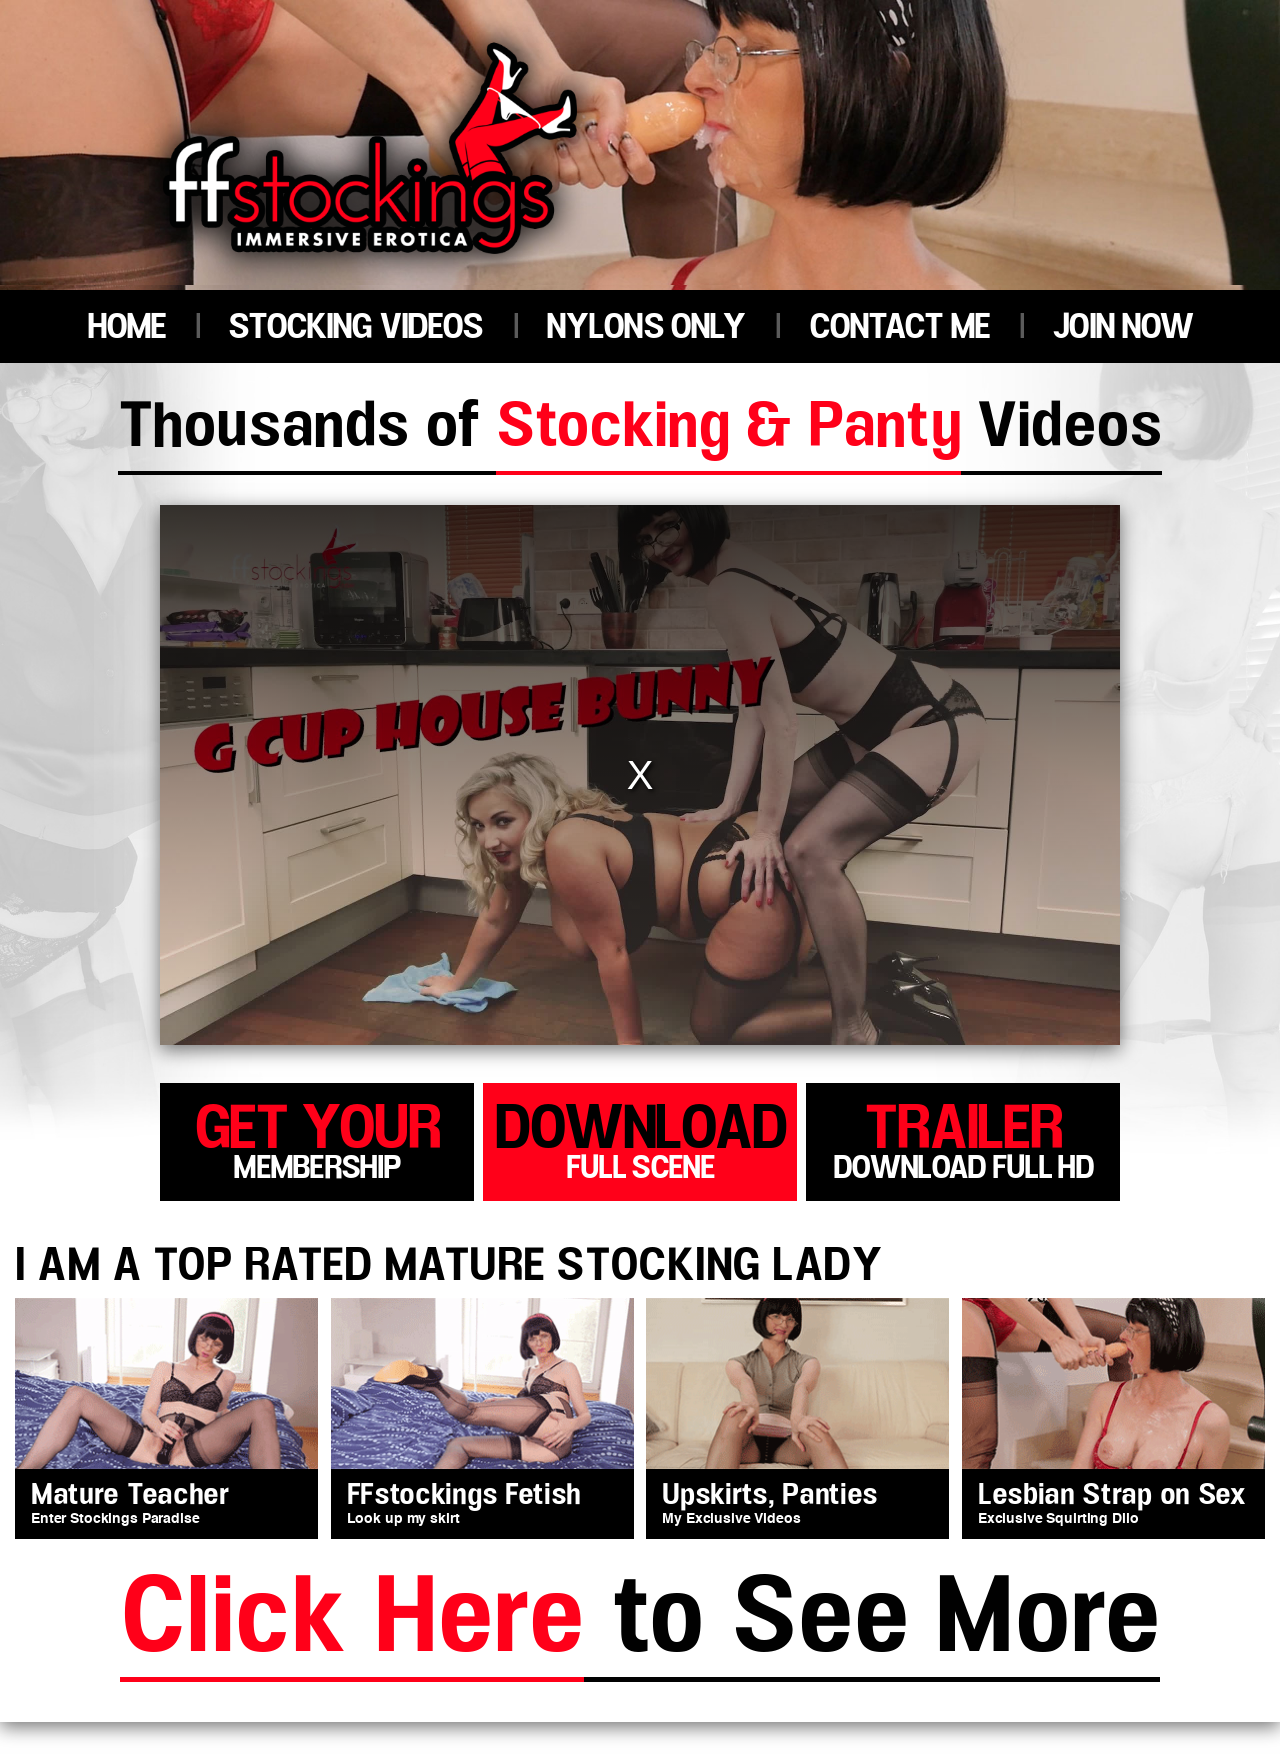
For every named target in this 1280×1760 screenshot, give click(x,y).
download (640, 1138)
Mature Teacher (130, 1495)
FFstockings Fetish (464, 1495)
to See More (640, 1621)
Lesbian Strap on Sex (1112, 1495)
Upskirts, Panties (770, 1495)
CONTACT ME (899, 327)
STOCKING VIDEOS (355, 327)
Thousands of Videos (640, 430)
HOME (126, 327)
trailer (963, 1138)
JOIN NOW (1122, 327)
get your (317, 1138)
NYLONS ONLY (646, 327)
